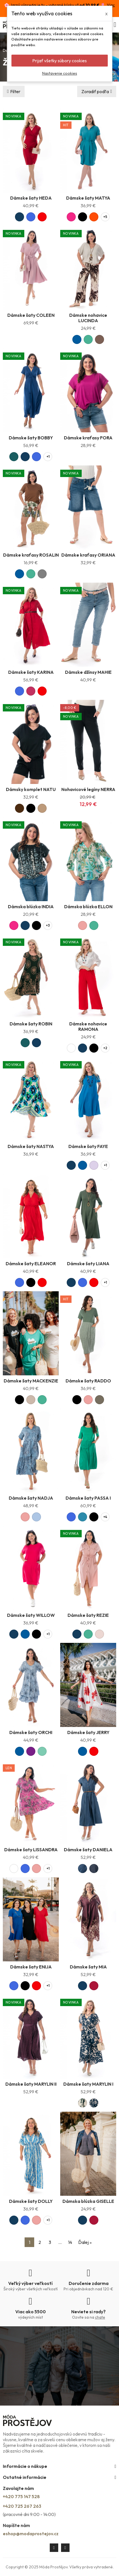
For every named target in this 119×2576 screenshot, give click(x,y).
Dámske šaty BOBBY (31, 438)
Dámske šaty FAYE (88, 1146)
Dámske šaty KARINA (31, 672)
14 (70, 2242)
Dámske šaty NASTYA (31, 1146)
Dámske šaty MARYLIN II (31, 2084)
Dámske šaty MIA (88, 1967)
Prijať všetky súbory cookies (59, 60)
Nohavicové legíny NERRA (88, 789)
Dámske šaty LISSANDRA (31, 1849)
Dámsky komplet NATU (31, 789)
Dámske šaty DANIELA (88, 1849)
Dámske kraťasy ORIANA (88, 555)
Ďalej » (85, 2242)
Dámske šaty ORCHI (30, 1732)
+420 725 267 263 (22, 2506)
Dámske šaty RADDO (88, 1381)
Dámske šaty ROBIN (31, 1024)
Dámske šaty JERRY (88, 1732)
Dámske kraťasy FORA (88, 438)
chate (100, 2317)
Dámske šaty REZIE (88, 1615)
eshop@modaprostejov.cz (31, 2533)
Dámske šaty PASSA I (88, 1498)
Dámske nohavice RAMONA (88, 1026)
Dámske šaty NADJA (31, 1498)
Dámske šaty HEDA (31, 198)
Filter (15, 91)
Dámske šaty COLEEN (31, 315)
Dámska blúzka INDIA (31, 906)
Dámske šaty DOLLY (31, 2201)
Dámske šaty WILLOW (31, 1615)
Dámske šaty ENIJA (31, 1967)
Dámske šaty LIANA (88, 1263)
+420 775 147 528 (21, 2496)
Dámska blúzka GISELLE (88, 2201)
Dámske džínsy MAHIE (88, 672)
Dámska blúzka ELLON (88, 906)
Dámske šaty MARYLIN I (88, 2084)
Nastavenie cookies (59, 73)
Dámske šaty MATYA (88, 198)
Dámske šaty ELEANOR (31, 1263)
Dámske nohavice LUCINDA (88, 317)
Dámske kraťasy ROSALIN (31, 555)
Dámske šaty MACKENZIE (31, 1381)
